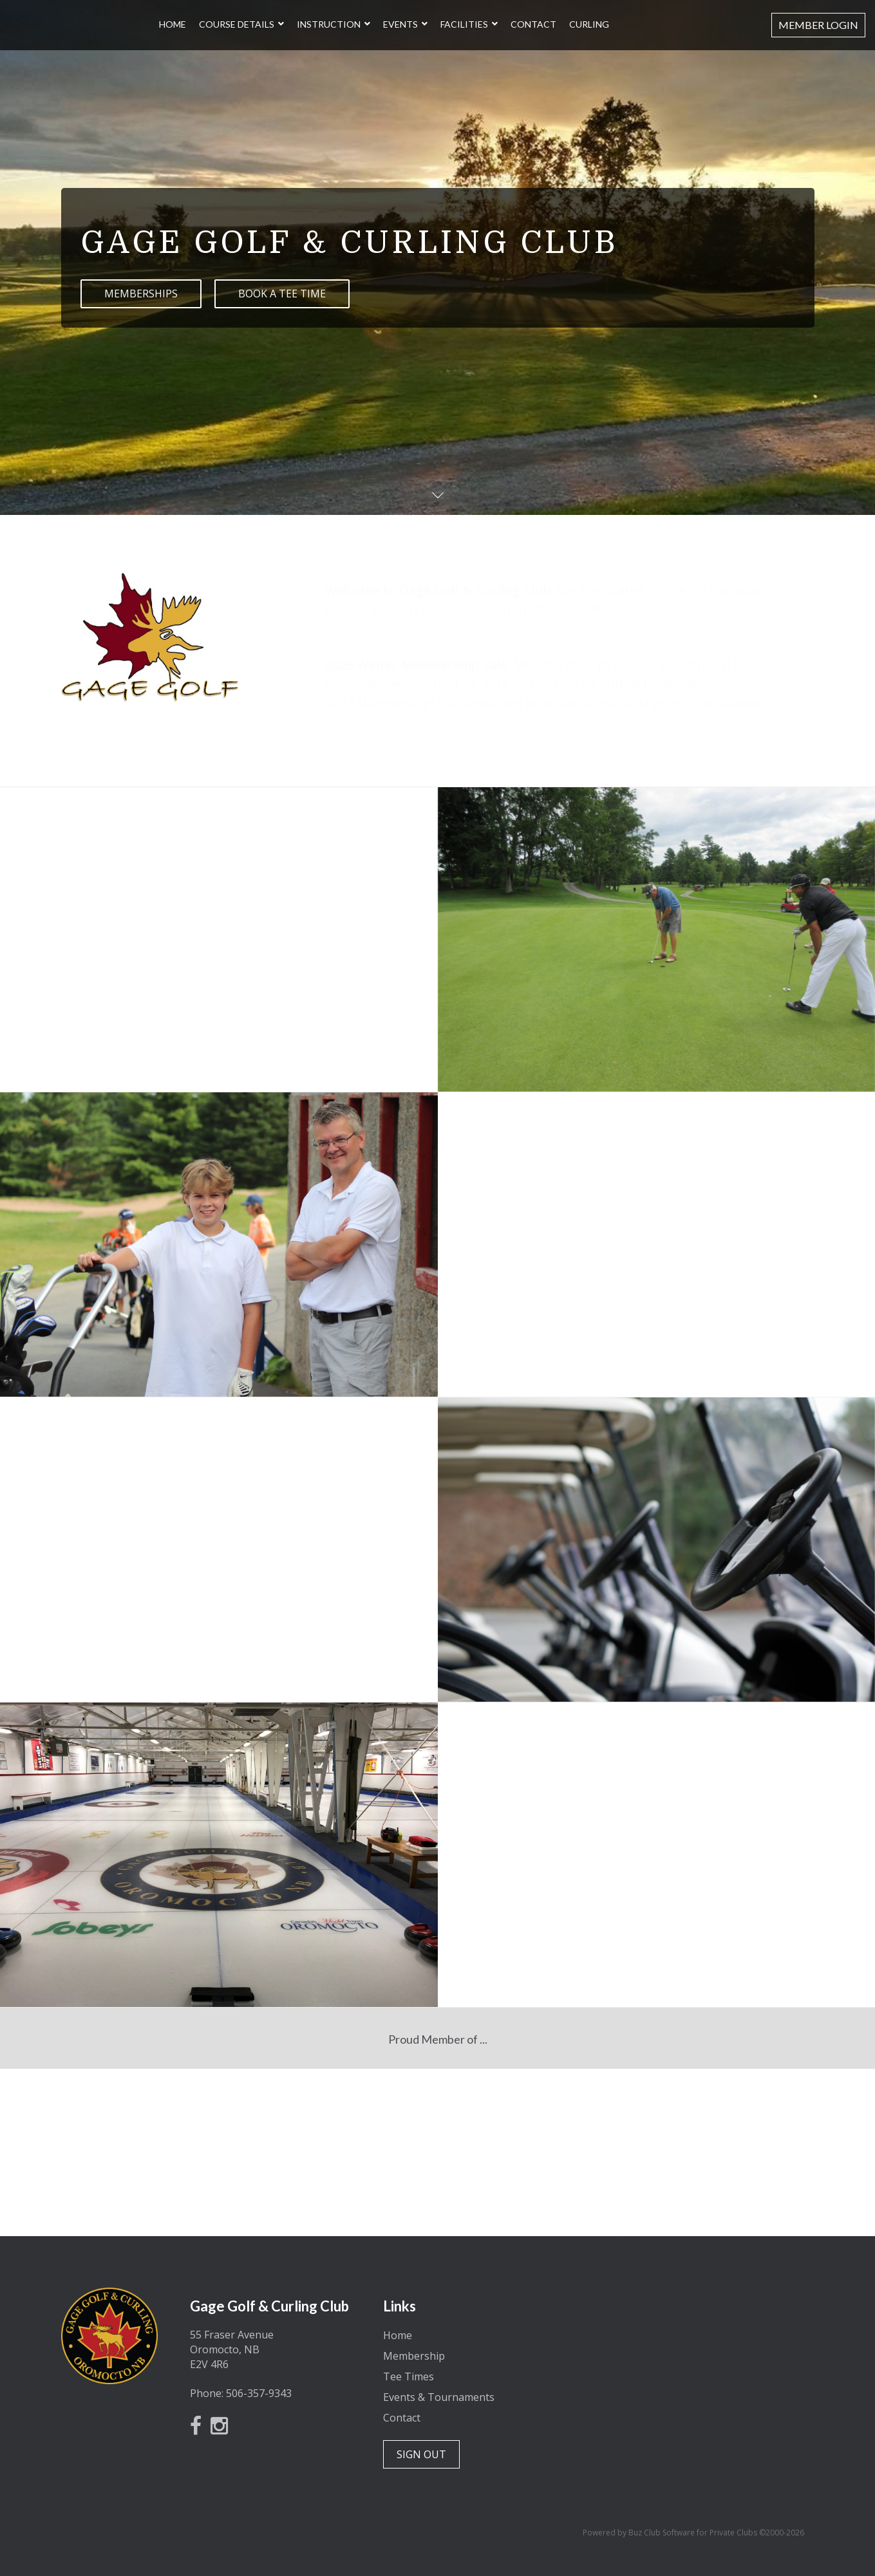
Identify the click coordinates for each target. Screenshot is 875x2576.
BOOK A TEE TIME (282, 293)
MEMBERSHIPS (141, 293)
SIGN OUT (421, 2454)
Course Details (236, 24)
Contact (533, 24)
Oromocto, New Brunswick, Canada (695, 2336)
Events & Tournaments (438, 2397)
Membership (414, 2356)
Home (172, 24)
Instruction (329, 24)
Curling (589, 24)
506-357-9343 (259, 2393)
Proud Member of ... (437, 2039)
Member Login (818, 25)
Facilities (464, 24)
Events (400, 24)
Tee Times (408, 2376)
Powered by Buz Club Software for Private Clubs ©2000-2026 (693, 2532)
